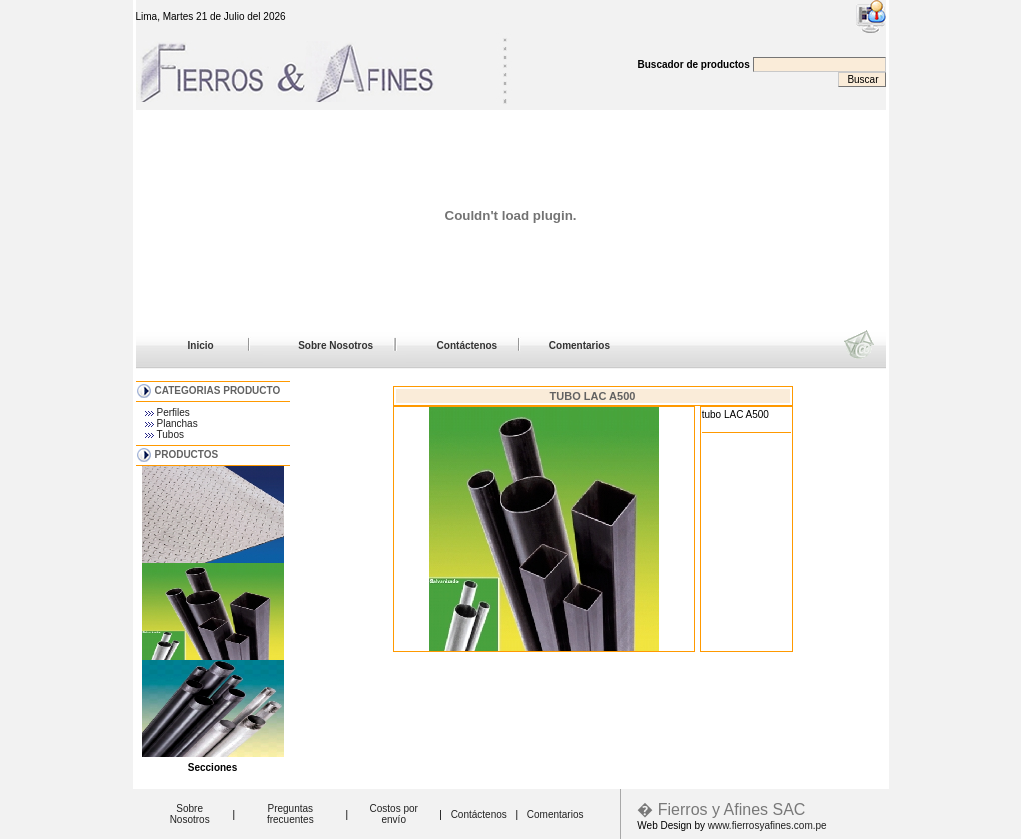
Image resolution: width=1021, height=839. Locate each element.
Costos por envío (394, 814)
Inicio (201, 345)
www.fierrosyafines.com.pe (767, 825)
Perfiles (173, 412)
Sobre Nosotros (335, 345)
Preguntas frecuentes (290, 814)
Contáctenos (467, 345)
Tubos (170, 434)
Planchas (177, 423)
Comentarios (579, 345)
